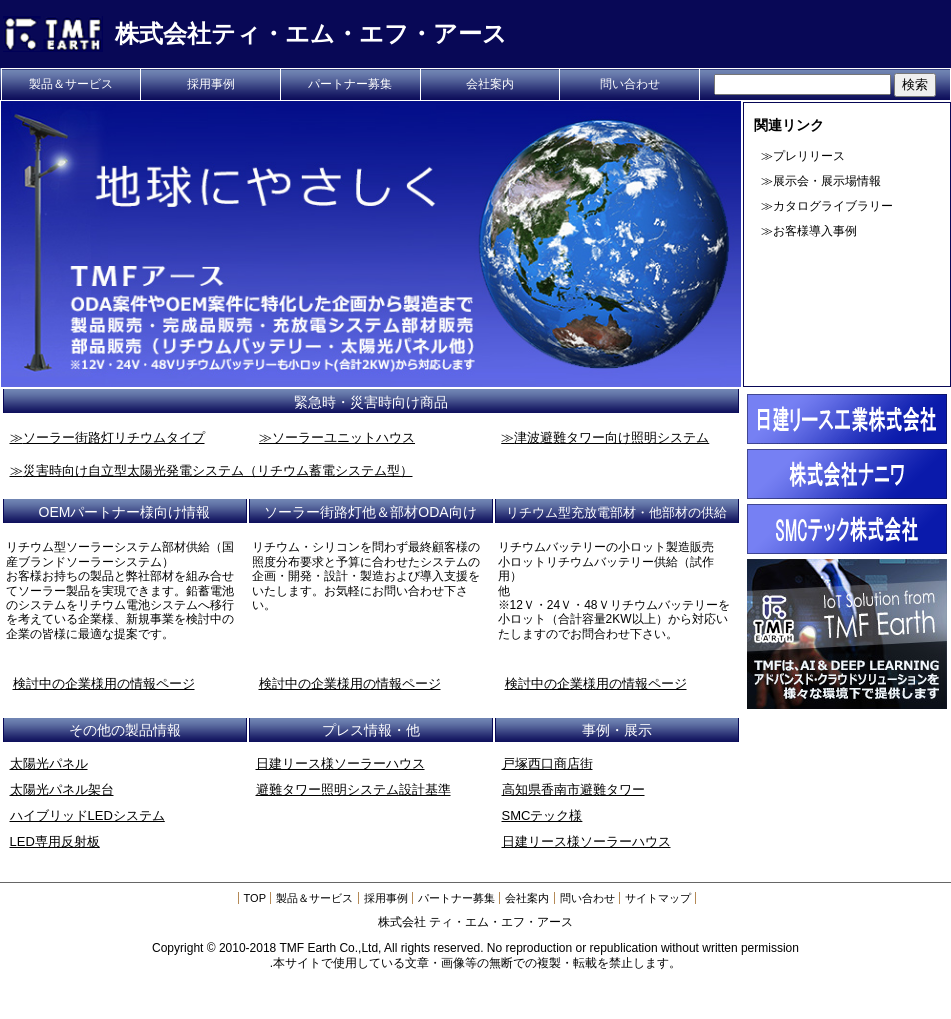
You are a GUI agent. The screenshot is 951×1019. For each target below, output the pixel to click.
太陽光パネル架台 (62, 789)
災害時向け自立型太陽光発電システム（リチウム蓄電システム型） (218, 470)
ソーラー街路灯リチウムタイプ (114, 437)
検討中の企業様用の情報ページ (104, 683)
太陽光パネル (49, 763)
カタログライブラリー (833, 206)
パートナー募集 (350, 84)
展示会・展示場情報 (827, 181)
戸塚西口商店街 (547, 763)
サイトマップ (658, 898)
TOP (255, 898)
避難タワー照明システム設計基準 (353, 789)
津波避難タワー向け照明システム (611, 437)
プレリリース (809, 156)
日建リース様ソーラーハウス (340, 763)
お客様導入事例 (815, 231)
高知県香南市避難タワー (573, 789)
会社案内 (490, 84)
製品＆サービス (71, 84)
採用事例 (211, 84)
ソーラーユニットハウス (343, 437)
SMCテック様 (542, 815)
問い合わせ (630, 84)
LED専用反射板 (55, 841)
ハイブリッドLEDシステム (87, 815)
